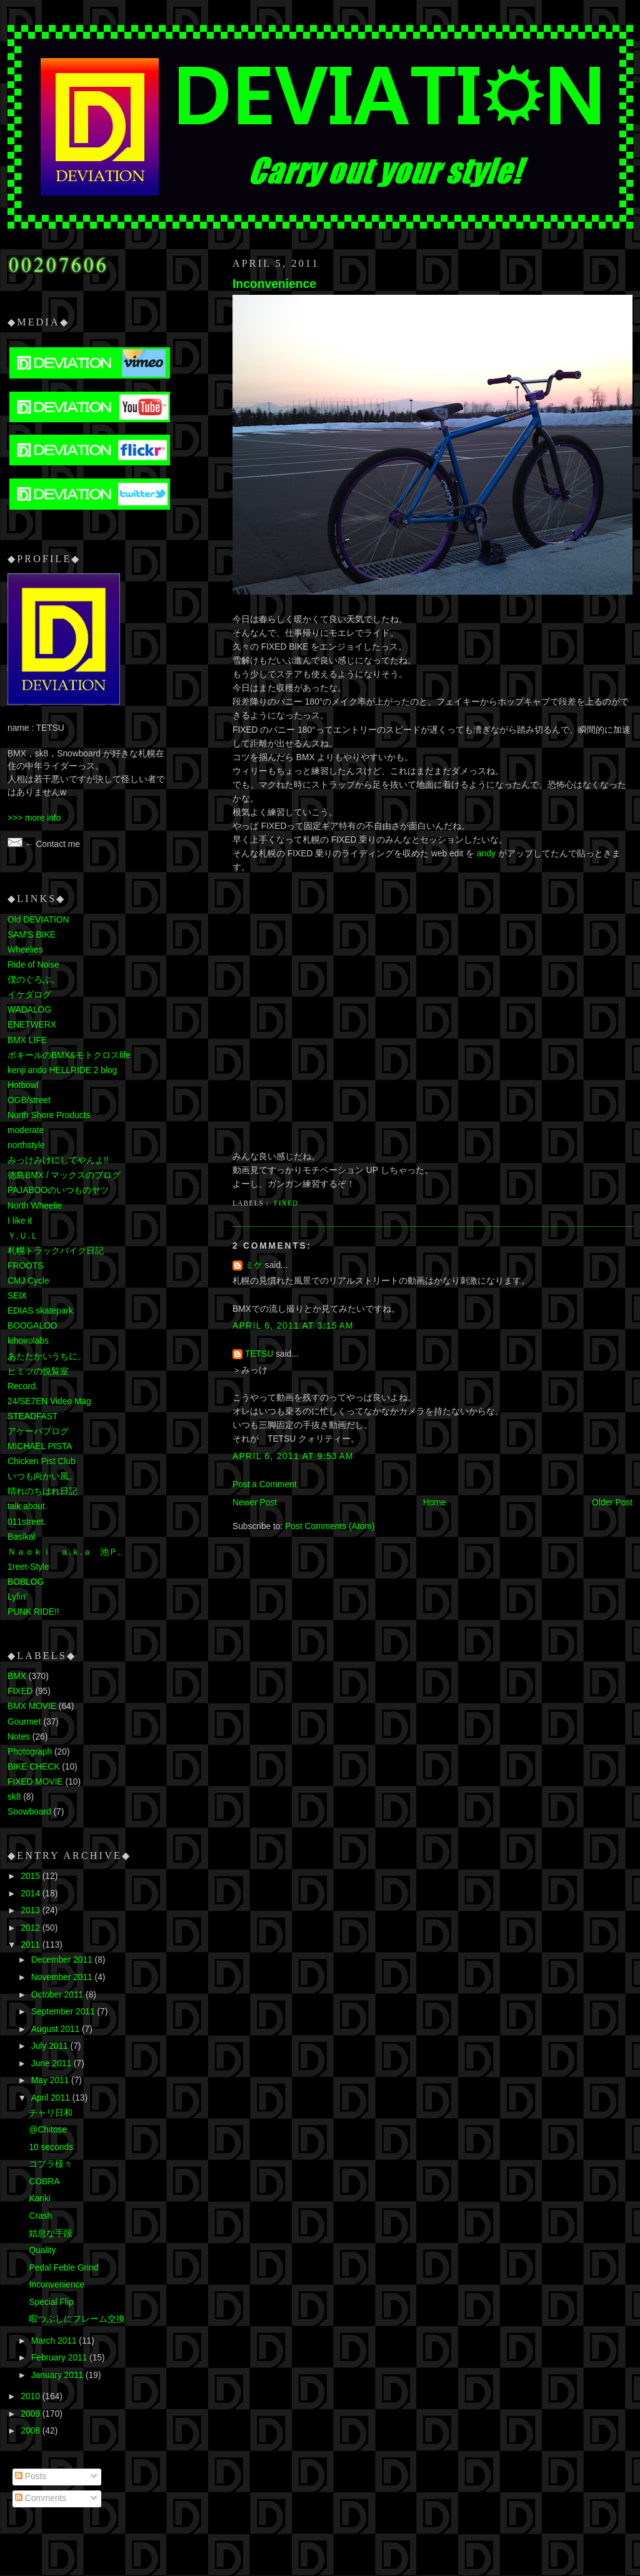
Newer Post (254, 1502)
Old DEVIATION (38, 919)
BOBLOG (26, 1582)
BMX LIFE (27, 1040)
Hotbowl (23, 1085)
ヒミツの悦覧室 (38, 1371)
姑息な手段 (50, 2233)
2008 (31, 2430)
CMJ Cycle (28, 1281)
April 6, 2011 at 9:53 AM (293, 1456)
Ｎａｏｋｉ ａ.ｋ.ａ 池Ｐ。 (67, 1552)
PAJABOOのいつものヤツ (58, 1190)
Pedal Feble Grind (63, 2267)
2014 (31, 1893)
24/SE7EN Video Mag (49, 1401)
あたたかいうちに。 (47, 1356)
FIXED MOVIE (35, 1781)
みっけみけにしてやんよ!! (58, 1160)
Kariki (39, 2198)
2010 (31, 2396)
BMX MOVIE (32, 1706)
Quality (42, 2250)
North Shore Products (49, 1115)
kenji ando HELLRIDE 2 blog (62, 1070)
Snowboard (29, 1811)
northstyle (26, 1145)
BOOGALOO (33, 1325)
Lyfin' (17, 1597)
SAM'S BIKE (32, 934)
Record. (23, 1386)
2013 (31, 1910)
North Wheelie (35, 1206)
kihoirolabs (28, 1340)
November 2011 (63, 1977)
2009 (31, 2414)
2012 (31, 1928)
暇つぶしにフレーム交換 (77, 2319)
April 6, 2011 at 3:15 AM (293, 1325)
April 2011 (51, 2098)
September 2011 (64, 2011)
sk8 (14, 1796)
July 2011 (51, 2046)
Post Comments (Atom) (329, 1526)
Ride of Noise (33, 964)
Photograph (30, 1751)
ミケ (253, 1265)
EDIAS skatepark (40, 1310)
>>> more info (34, 818)
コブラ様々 (50, 2164)
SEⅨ (17, 1295)
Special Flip (51, 2302)
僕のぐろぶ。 (34, 979)
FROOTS (25, 1266)
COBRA (44, 2181)
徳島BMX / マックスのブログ (64, 1175)
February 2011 (60, 2357)
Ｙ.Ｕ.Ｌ (23, 1236)
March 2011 (55, 2341)
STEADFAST (33, 1416)
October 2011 (58, 1994)
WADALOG (29, 1009)
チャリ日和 (50, 2113)
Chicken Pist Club (42, 1461)
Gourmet (24, 1721)
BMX (17, 1676)
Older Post (612, 1502)
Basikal (21, 1537)
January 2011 (58, 2375)
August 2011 (56, 2029)
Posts (30, 2476)
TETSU (259, 1354)
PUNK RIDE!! (33, 1612)
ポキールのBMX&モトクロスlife (69, 1055)
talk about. (28, 1506)
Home (434, 1502)
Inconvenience (274, 283)
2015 (31, 1876)
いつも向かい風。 (43, 1476)
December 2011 (63, 1959)
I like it (20, 1221)
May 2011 (51, 2080)
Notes (19, 1736)
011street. (27, 1522)
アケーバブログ (38, 1431)
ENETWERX (32, 1024)
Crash (40, 2216)
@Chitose (48, 2129)
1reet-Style (28, 1567)
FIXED (286, 1203)
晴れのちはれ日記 (43, 1491)
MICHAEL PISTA (40, 1446)
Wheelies (25, 949)
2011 (31, 1944)
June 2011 (52, 2063)
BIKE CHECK (33, 1766)
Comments (40, 2498)
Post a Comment (264, 1484)
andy (486, 853)
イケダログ (29, 994)
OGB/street (29, 1100)
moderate (26, 1130)
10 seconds (50, 2147)
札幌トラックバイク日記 (56, 1251)
